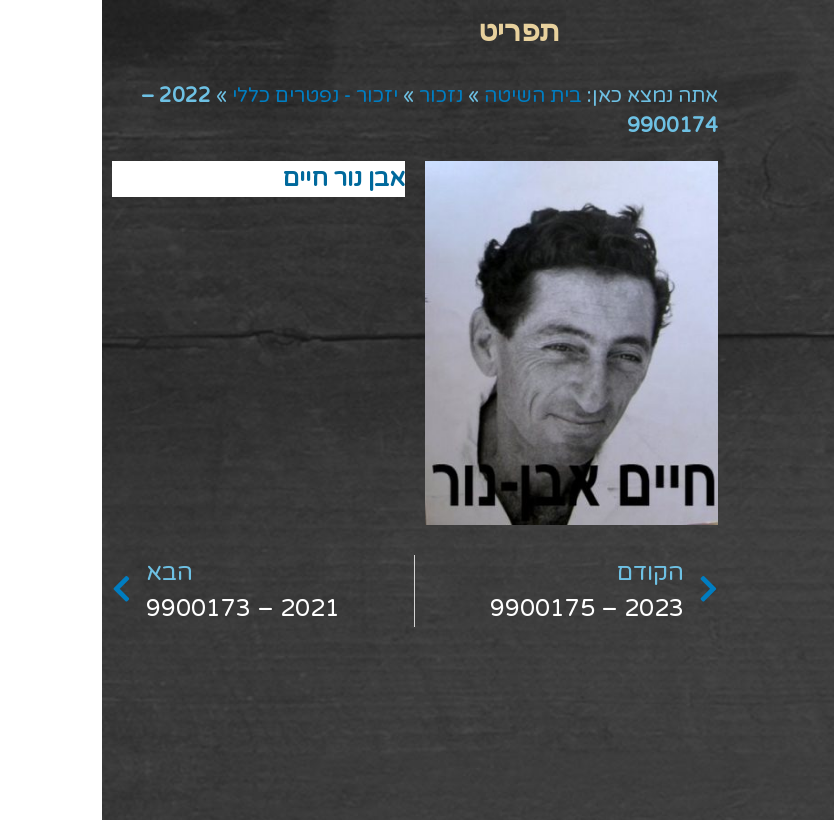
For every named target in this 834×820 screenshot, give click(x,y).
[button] (417, 30)
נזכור (339, 96)
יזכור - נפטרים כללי (213, 96)
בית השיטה (431, 96)
